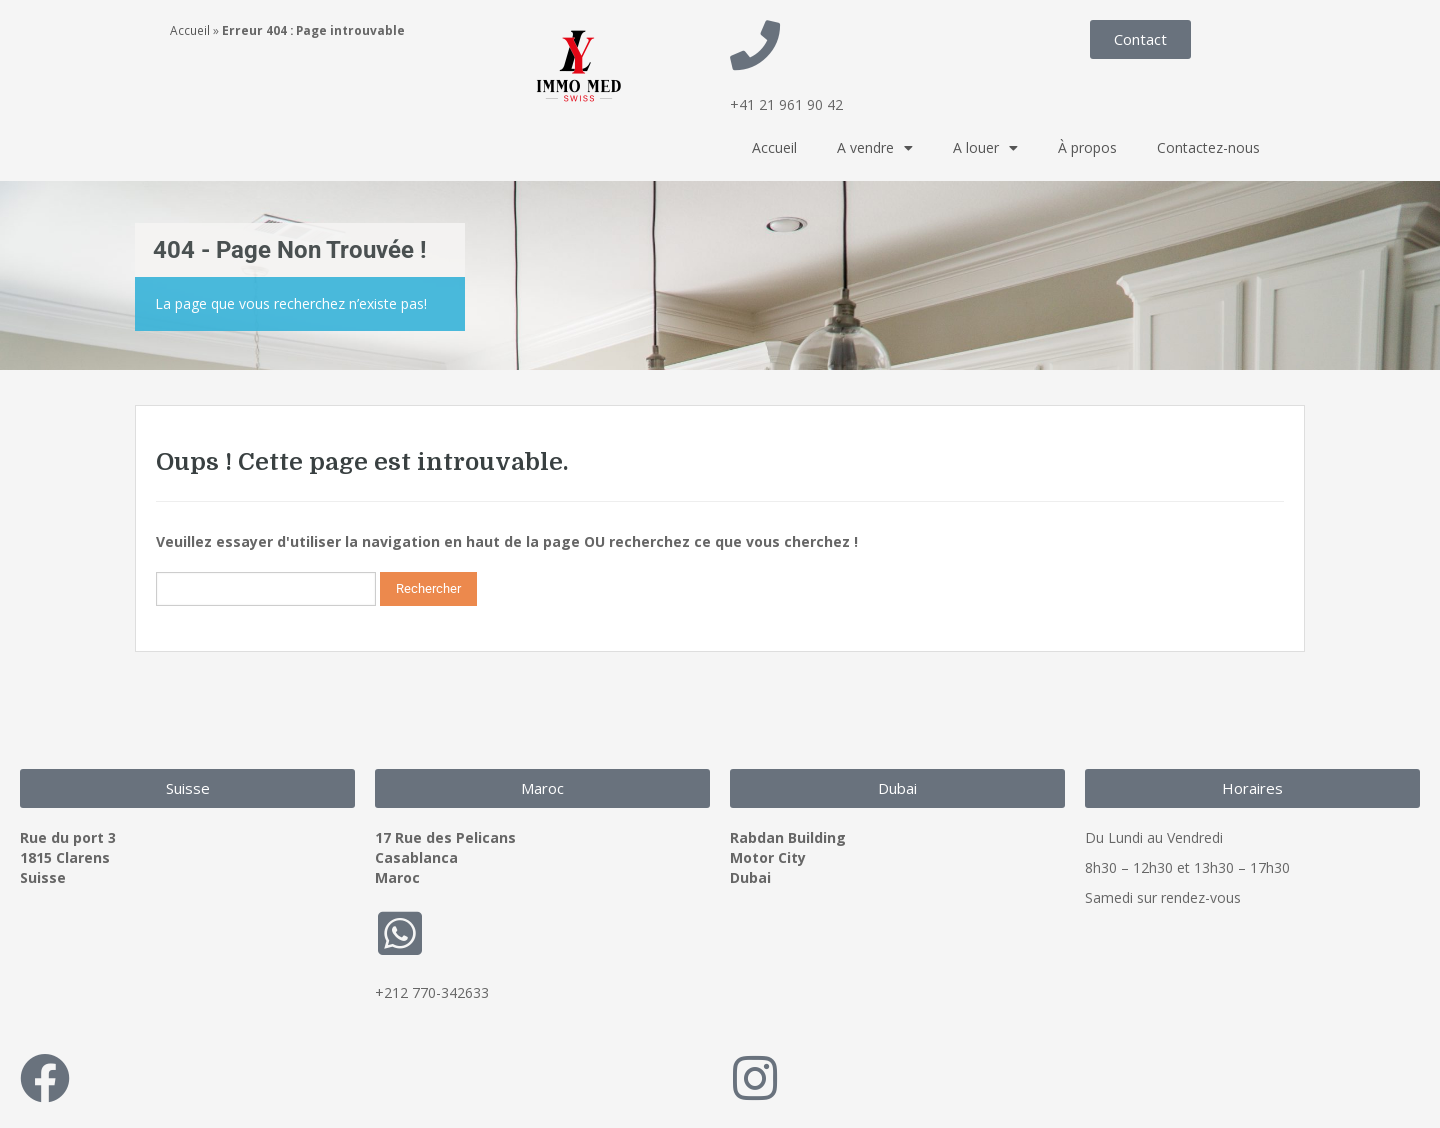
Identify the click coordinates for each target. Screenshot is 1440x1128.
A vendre (875, 148)
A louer (985, 148)
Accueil (190, 30)
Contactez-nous (1208, 147)
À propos (1087, 147)
